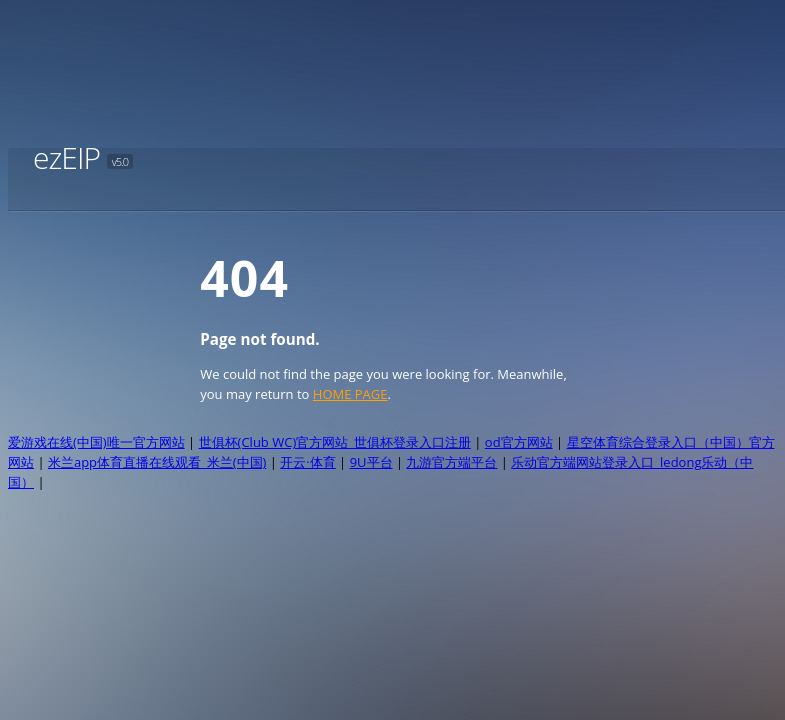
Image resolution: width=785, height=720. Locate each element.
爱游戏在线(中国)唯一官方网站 (96, 442)
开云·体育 (307, 462)
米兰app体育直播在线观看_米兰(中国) (157, 462)
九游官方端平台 (451, 462)
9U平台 (371, 462)
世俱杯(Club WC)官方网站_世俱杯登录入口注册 (335, 442)
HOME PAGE (350, 394)
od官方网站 (519, 442)
